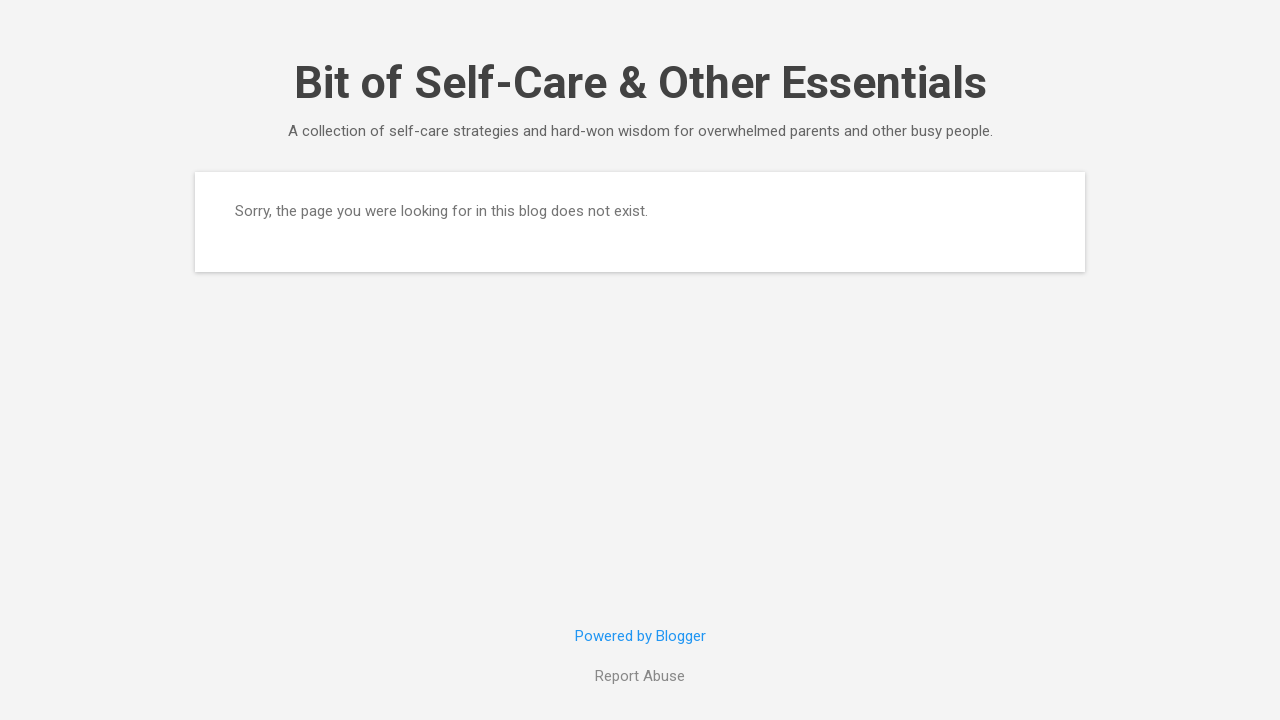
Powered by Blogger (640, 636)
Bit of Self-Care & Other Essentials (640, 82)
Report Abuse (640, 676)
